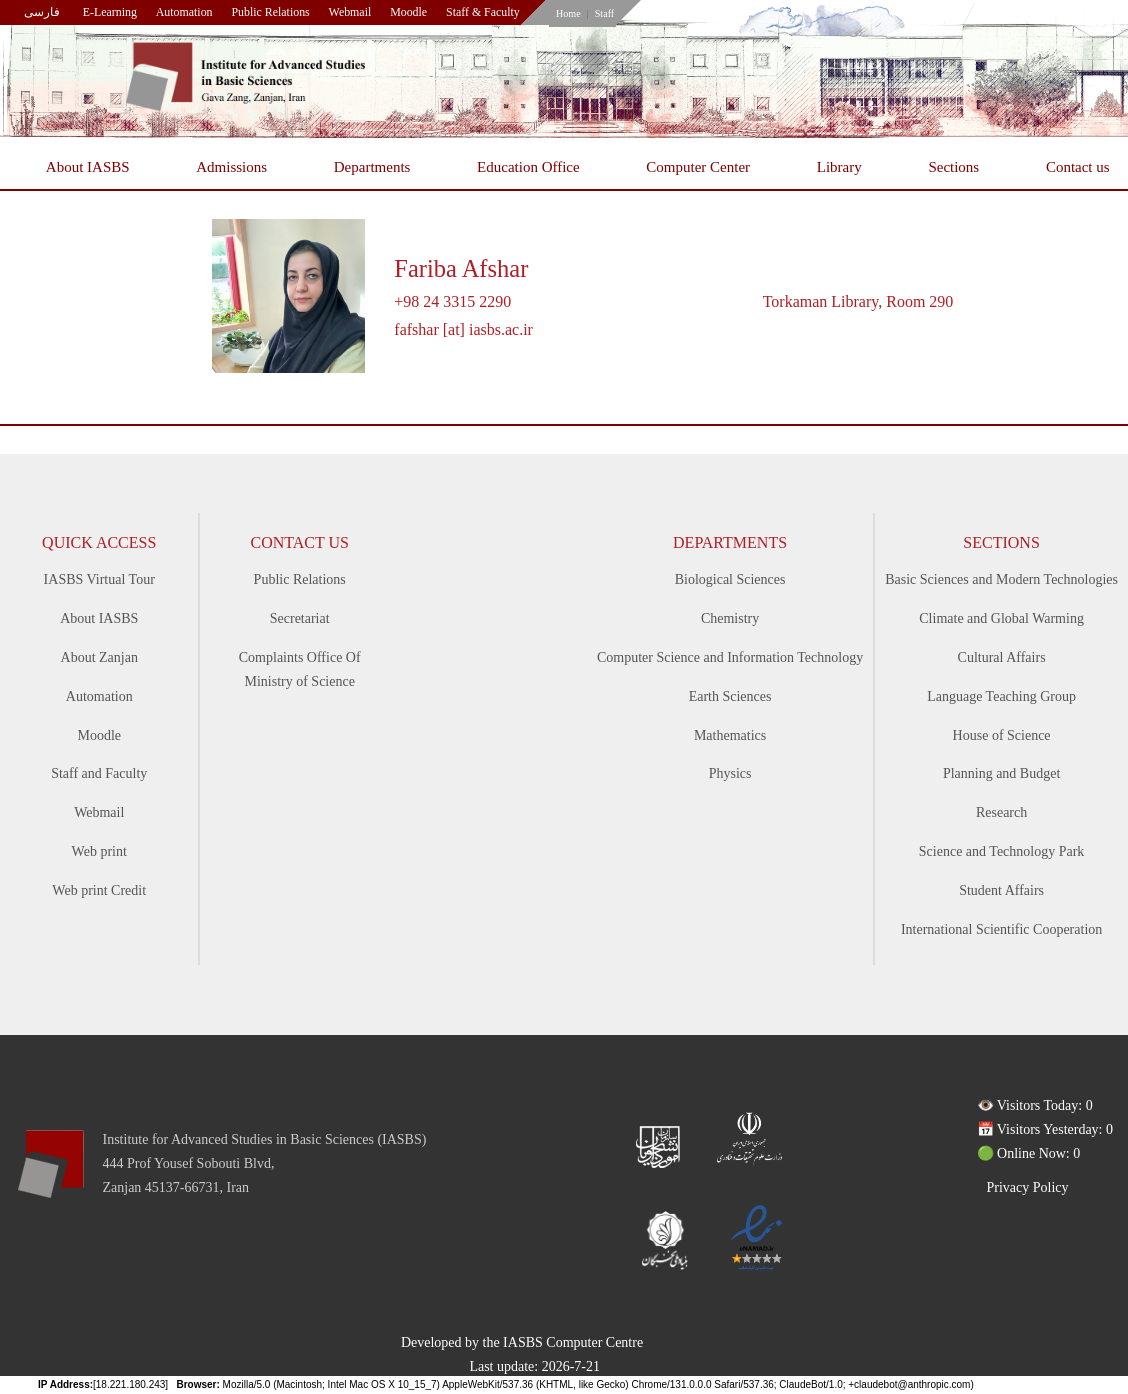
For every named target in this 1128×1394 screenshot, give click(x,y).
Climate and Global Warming (1001, 618)
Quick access (99, 542)
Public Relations (270, 12)
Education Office (528, 167)
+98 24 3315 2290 (452, 301)
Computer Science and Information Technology (730, 657)
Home (568, 13)
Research (1001, 812)
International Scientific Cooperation (1001, 929)
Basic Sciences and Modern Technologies (1001, 579)
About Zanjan (99, 657)
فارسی (42, 12)
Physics (730, 773)
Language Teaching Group (1001, 696)
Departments (372, 167)
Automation (184, 12)
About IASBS (88, 167)
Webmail (350, 12)
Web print (99, 851)
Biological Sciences (730, 579)
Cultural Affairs (1002, 657)
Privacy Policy (1028, 1187)
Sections (953, 167)
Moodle (408, 12)
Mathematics (730, 735)
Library (839, 167)
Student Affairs (1001, 890)
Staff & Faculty (483, 12)
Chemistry (730, 618)
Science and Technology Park (1002, 851)
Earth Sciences (730, 696)
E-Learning (110, 12)
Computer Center (698, 167)
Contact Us (299, 542)
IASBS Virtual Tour (99, 579)
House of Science (1002, 735)
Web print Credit (99, 890)
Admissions (231, 167)
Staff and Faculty (99, 773)
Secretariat (300, 618)
